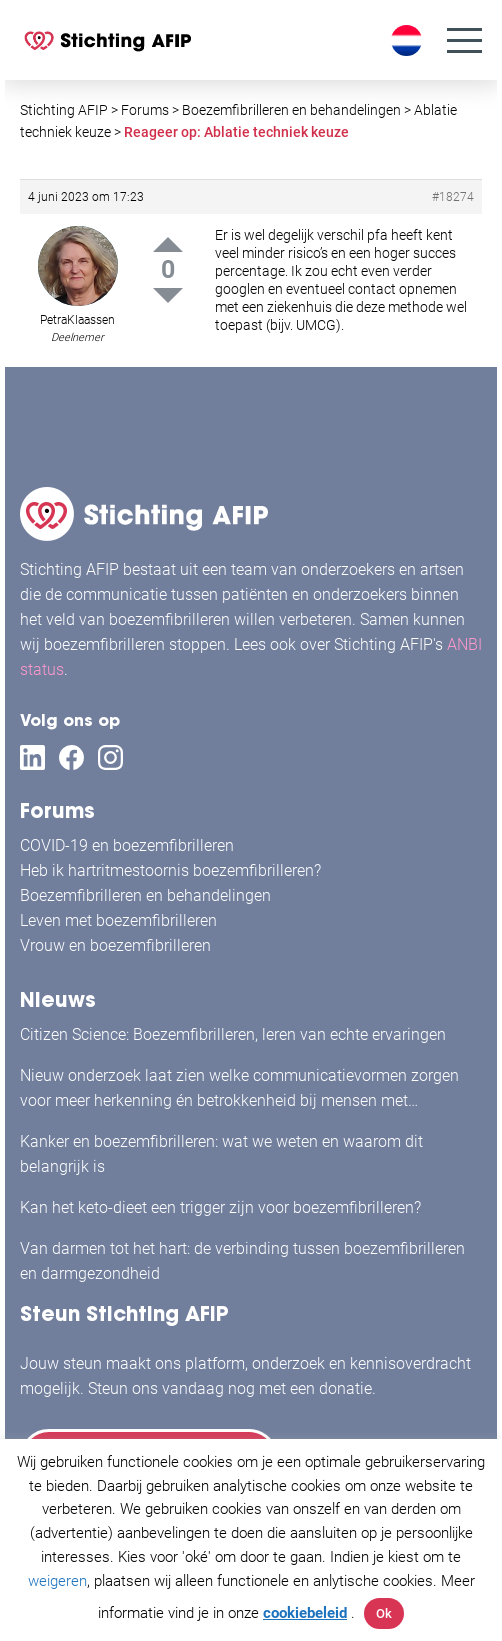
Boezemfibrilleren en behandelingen (145, 895)
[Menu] (464, 40)
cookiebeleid (305, 1613)
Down (168, 295)
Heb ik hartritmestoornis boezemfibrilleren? (170, 870)
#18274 (453, 197)
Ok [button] (384, 1613)
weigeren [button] (57, 1581)
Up (168, 244)
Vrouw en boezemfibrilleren (115, 945)
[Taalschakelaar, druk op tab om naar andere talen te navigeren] (409, 40)
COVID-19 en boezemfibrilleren (127, 845)
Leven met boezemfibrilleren (118, 920)
